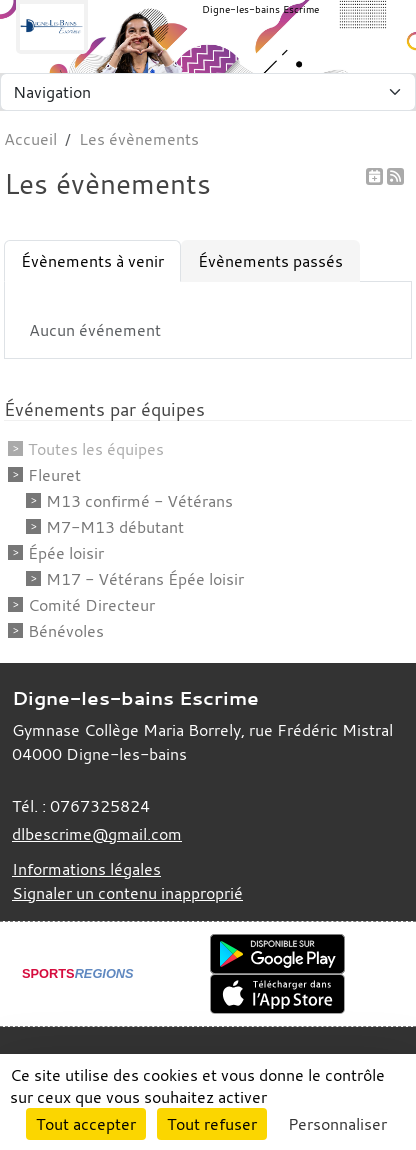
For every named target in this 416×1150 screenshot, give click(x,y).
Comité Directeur (91, 605)
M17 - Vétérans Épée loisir (145, 579)
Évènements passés (270, 261)
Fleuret (54, 475)
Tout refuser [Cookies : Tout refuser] (212, 1124)
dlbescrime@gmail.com (97, 834)
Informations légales (86, 869)
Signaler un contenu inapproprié (127, 893)
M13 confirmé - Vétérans (139, 501)
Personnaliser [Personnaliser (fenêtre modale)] (337, 1124)
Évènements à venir (92, 261)
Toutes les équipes (96, 449)
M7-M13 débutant (115, 527)
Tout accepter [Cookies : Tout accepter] (86, 1124)
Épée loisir (66, 553)
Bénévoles (66, 631)
